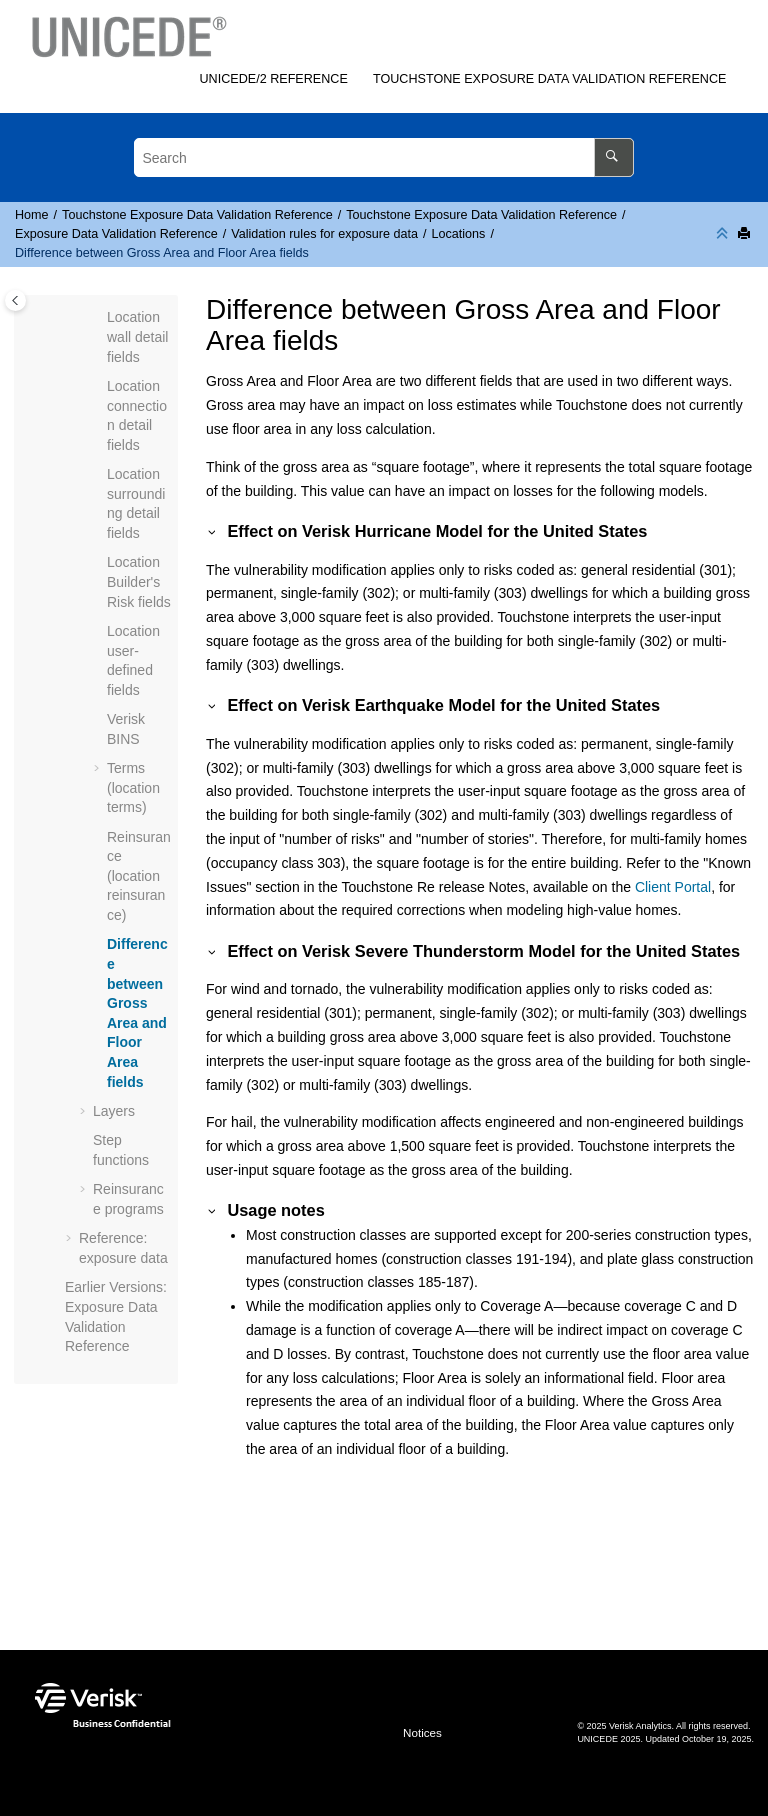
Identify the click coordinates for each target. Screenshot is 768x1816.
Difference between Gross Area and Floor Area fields (162, 253)
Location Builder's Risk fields (139, 581)
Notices (422, 1732)
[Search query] (383, 157)
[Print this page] (746, 234)
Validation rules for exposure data (324, 234)
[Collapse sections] (724, 234)
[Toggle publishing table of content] (15, 300)
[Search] (613, 157)
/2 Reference (273, 79)
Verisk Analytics (640, 1726)
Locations (458, 234)
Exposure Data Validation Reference (549, 79)
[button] (99, 318)
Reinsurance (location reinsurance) (139, 876)
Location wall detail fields (137, 336)
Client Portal (673, 887)
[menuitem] (274, 79)
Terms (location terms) (133, 787)
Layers (114, 1111)
